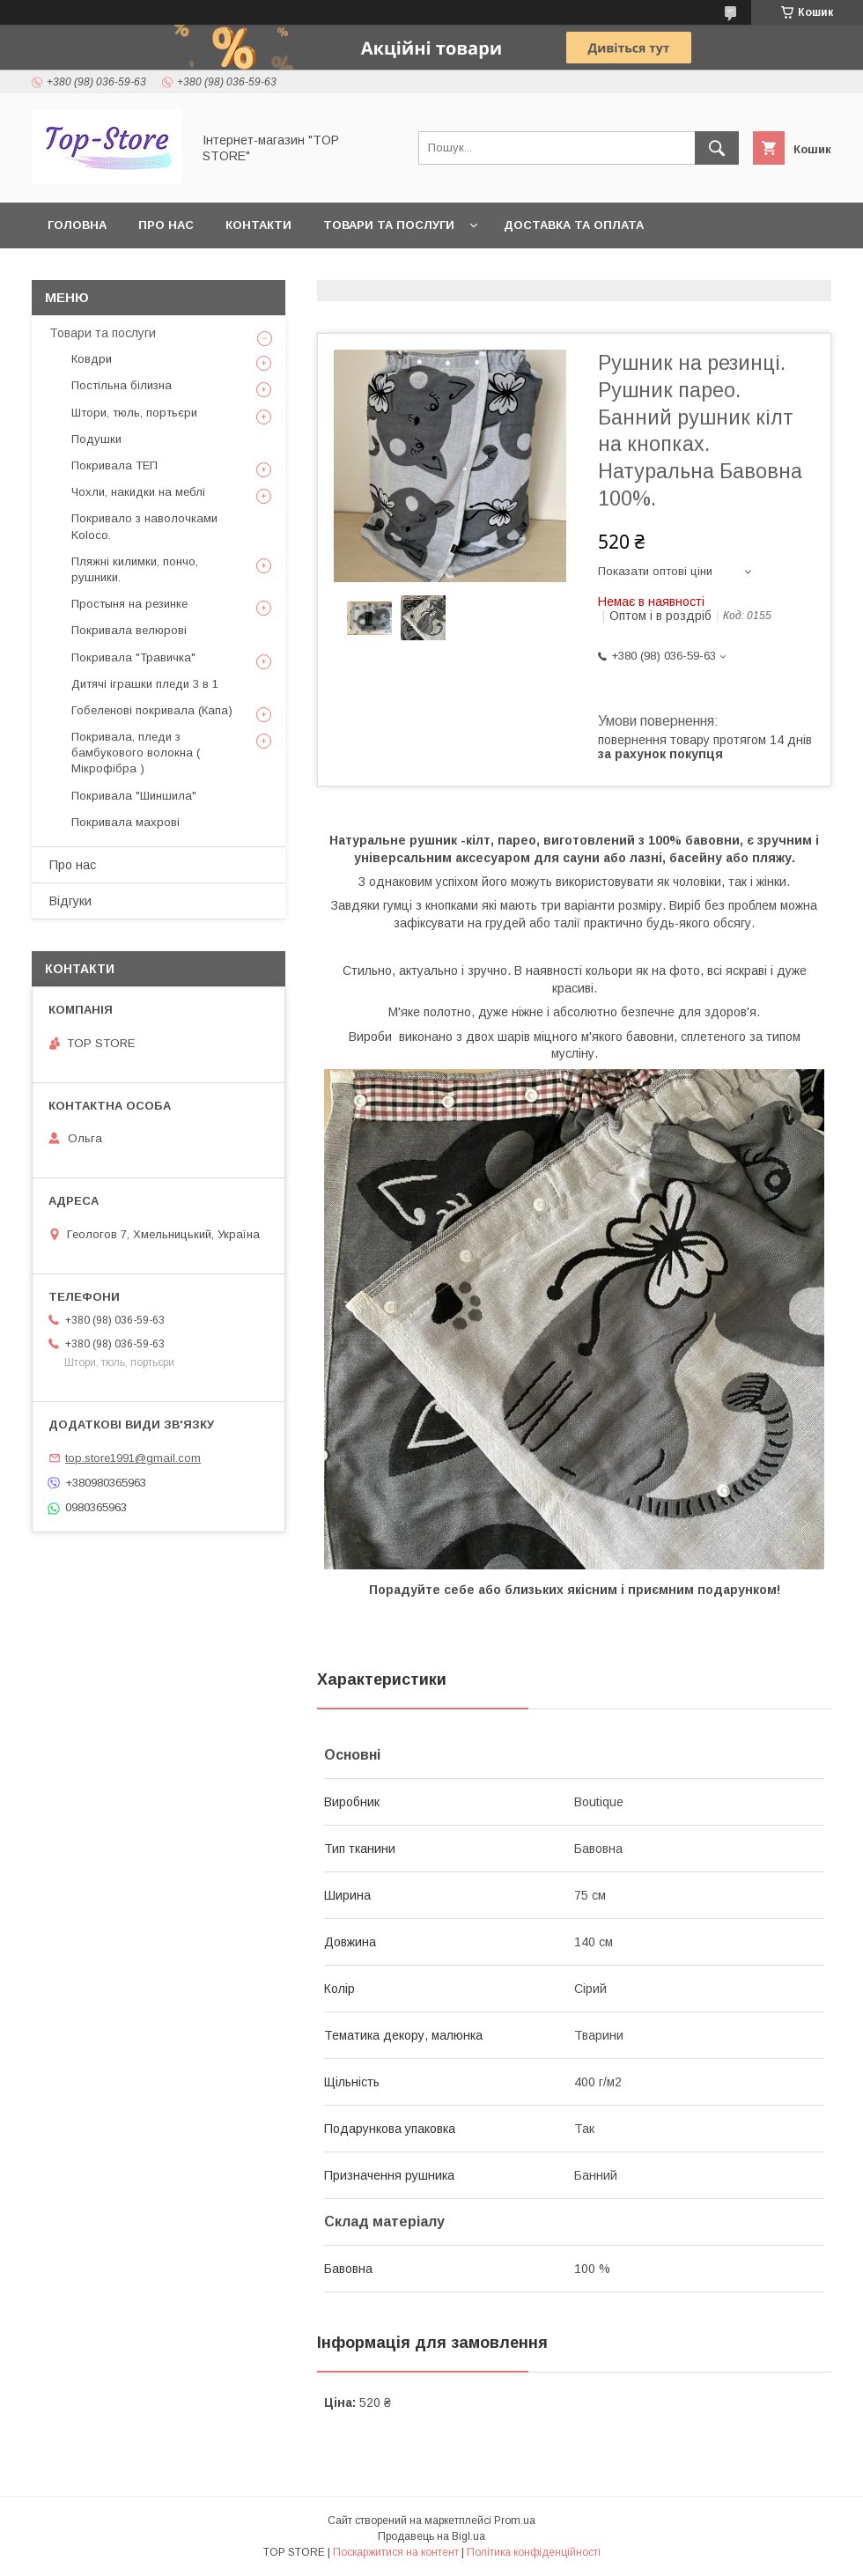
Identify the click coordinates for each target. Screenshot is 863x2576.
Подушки (96, 439)
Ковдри (91, 358)
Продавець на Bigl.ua (431, 2536)
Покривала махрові (125, 822)
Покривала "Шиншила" (133, 795)
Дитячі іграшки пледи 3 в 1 (144, 683)
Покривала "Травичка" (133, 657)
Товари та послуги (388, 225)
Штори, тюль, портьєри (134, 412)
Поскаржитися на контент (396, 2552)
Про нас (166, 225)
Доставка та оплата (574, 225)
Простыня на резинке (129, 603)
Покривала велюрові (129, 630)
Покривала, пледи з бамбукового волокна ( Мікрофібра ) (135, 752)
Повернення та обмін (122, 270)
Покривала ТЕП (114, 465)
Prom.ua (514, 2520)
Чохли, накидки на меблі (138, 491)
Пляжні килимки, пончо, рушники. (134, 569)
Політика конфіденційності (534, 2552)
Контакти (258, 225)
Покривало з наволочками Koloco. (144, 526)
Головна (77, 225)
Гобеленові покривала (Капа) (151, 710)
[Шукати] (717, 148)
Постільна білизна (121, 385)
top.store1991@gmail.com (133, 1458)
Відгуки (70, 901)
